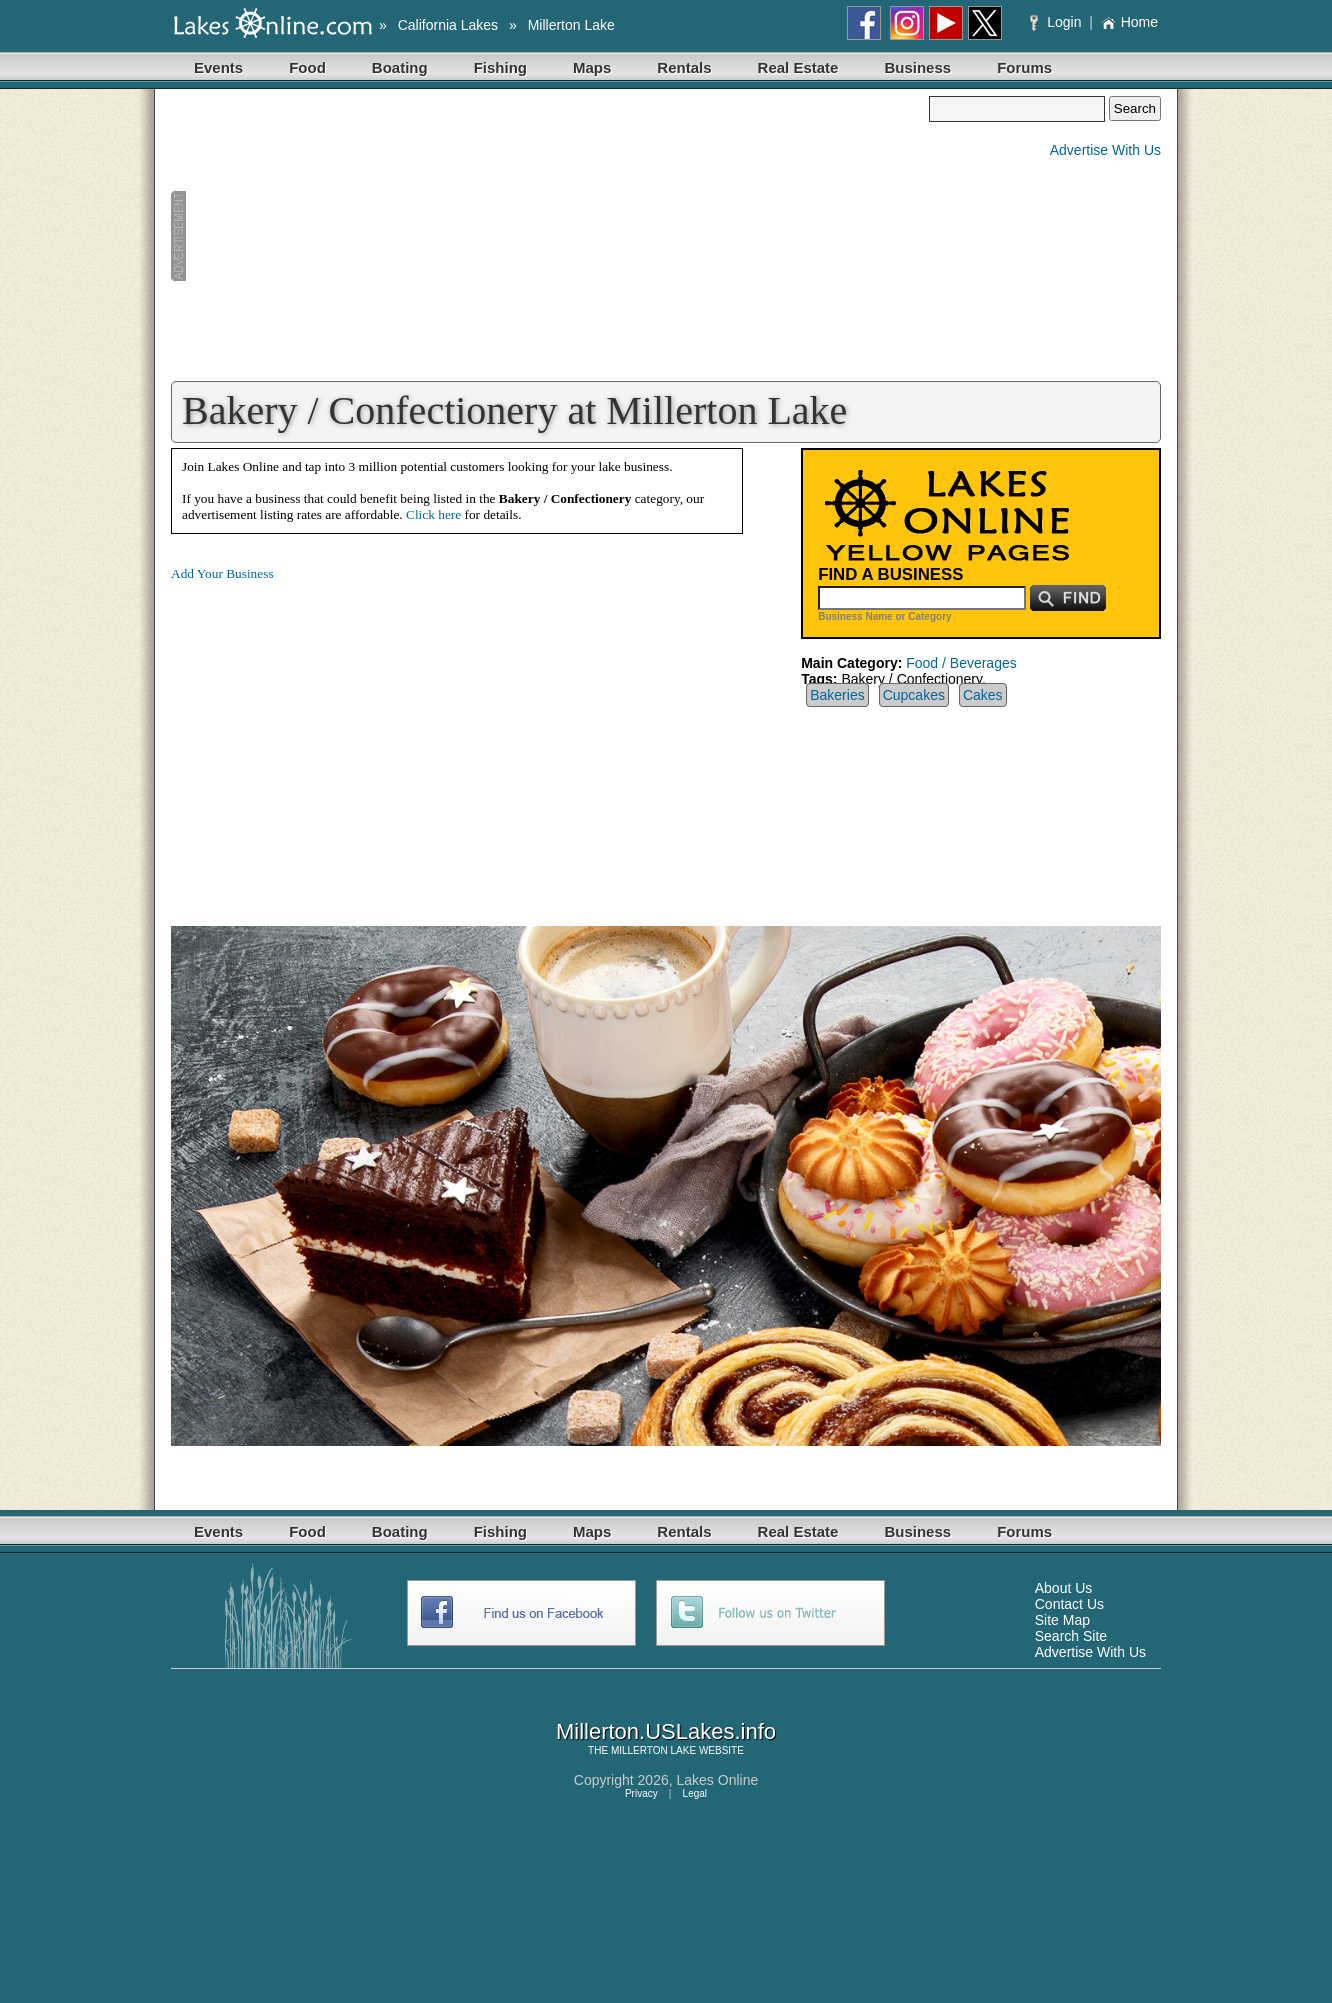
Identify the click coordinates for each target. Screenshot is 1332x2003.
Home (1129, 22)
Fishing (500, 67)
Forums (1024, 67)
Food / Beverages (961, 663)
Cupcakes (914, 695)
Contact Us (1069, 1604)
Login (1057, 22)
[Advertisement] (550, 236)
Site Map (1062, 1620)
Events (218, 67)
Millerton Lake (571, 25)
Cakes (983, 695)
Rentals (684, 67)
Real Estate (798, 67)
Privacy (641, 1793)
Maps (592, 67)
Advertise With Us (1105, 150)
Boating (400, 67)
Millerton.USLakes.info (666, 1731)
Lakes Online (718, 1780)
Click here (433, 514)
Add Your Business (222, 573)
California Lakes (448, 25)
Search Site (1071, 1636)
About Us (1064, 1588)
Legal (695, 1793)
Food (307, 67)
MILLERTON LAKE (653, 1750)
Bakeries (837, 695)
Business (917, 67)
